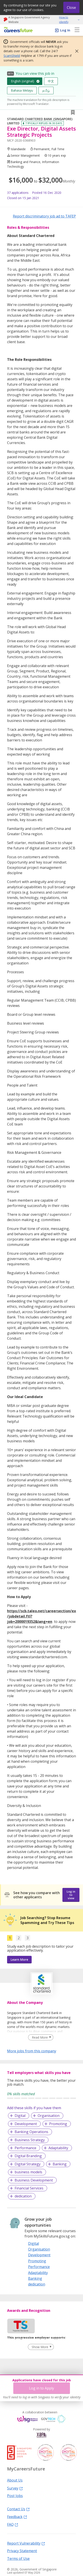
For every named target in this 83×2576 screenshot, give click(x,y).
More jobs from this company (31, 2051)
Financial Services (29, 2188)
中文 (51, 81)
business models (28, 2172)
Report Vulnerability (26, 2543)
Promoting (58, 2123)
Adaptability (58, 2147)
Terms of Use (18, 2558)
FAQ (12, 2524)
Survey (15, 2488)
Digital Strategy (28, 2164)
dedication (23, 2196)
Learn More (19, 1959)
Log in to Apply (41, 2388)
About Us (15, 2480)
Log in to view (71, 1894)
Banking (60, 2164)
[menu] (77, 30)
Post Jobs (15, 2495)
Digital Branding (28, 2155)
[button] (75, 51)
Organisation (49, 2115)
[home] (17, 30)
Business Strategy (30, 2139)
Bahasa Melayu (22, 90)
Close (71, 7)
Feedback (17, 2516)
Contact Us (18, 2509)
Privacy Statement (22, 2550)
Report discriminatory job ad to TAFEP (44, 216)
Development (26, 2123)
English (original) (22, 81)
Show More (40, 2347)
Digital (20, 2115)
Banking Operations (31, 2131)
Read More (40, 2037)
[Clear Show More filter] (40, 2347)
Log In (65, 30)
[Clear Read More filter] (40, 2037)
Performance (25, 2147)
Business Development (34, 2180)
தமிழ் (46, 90)
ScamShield (12, 56)
